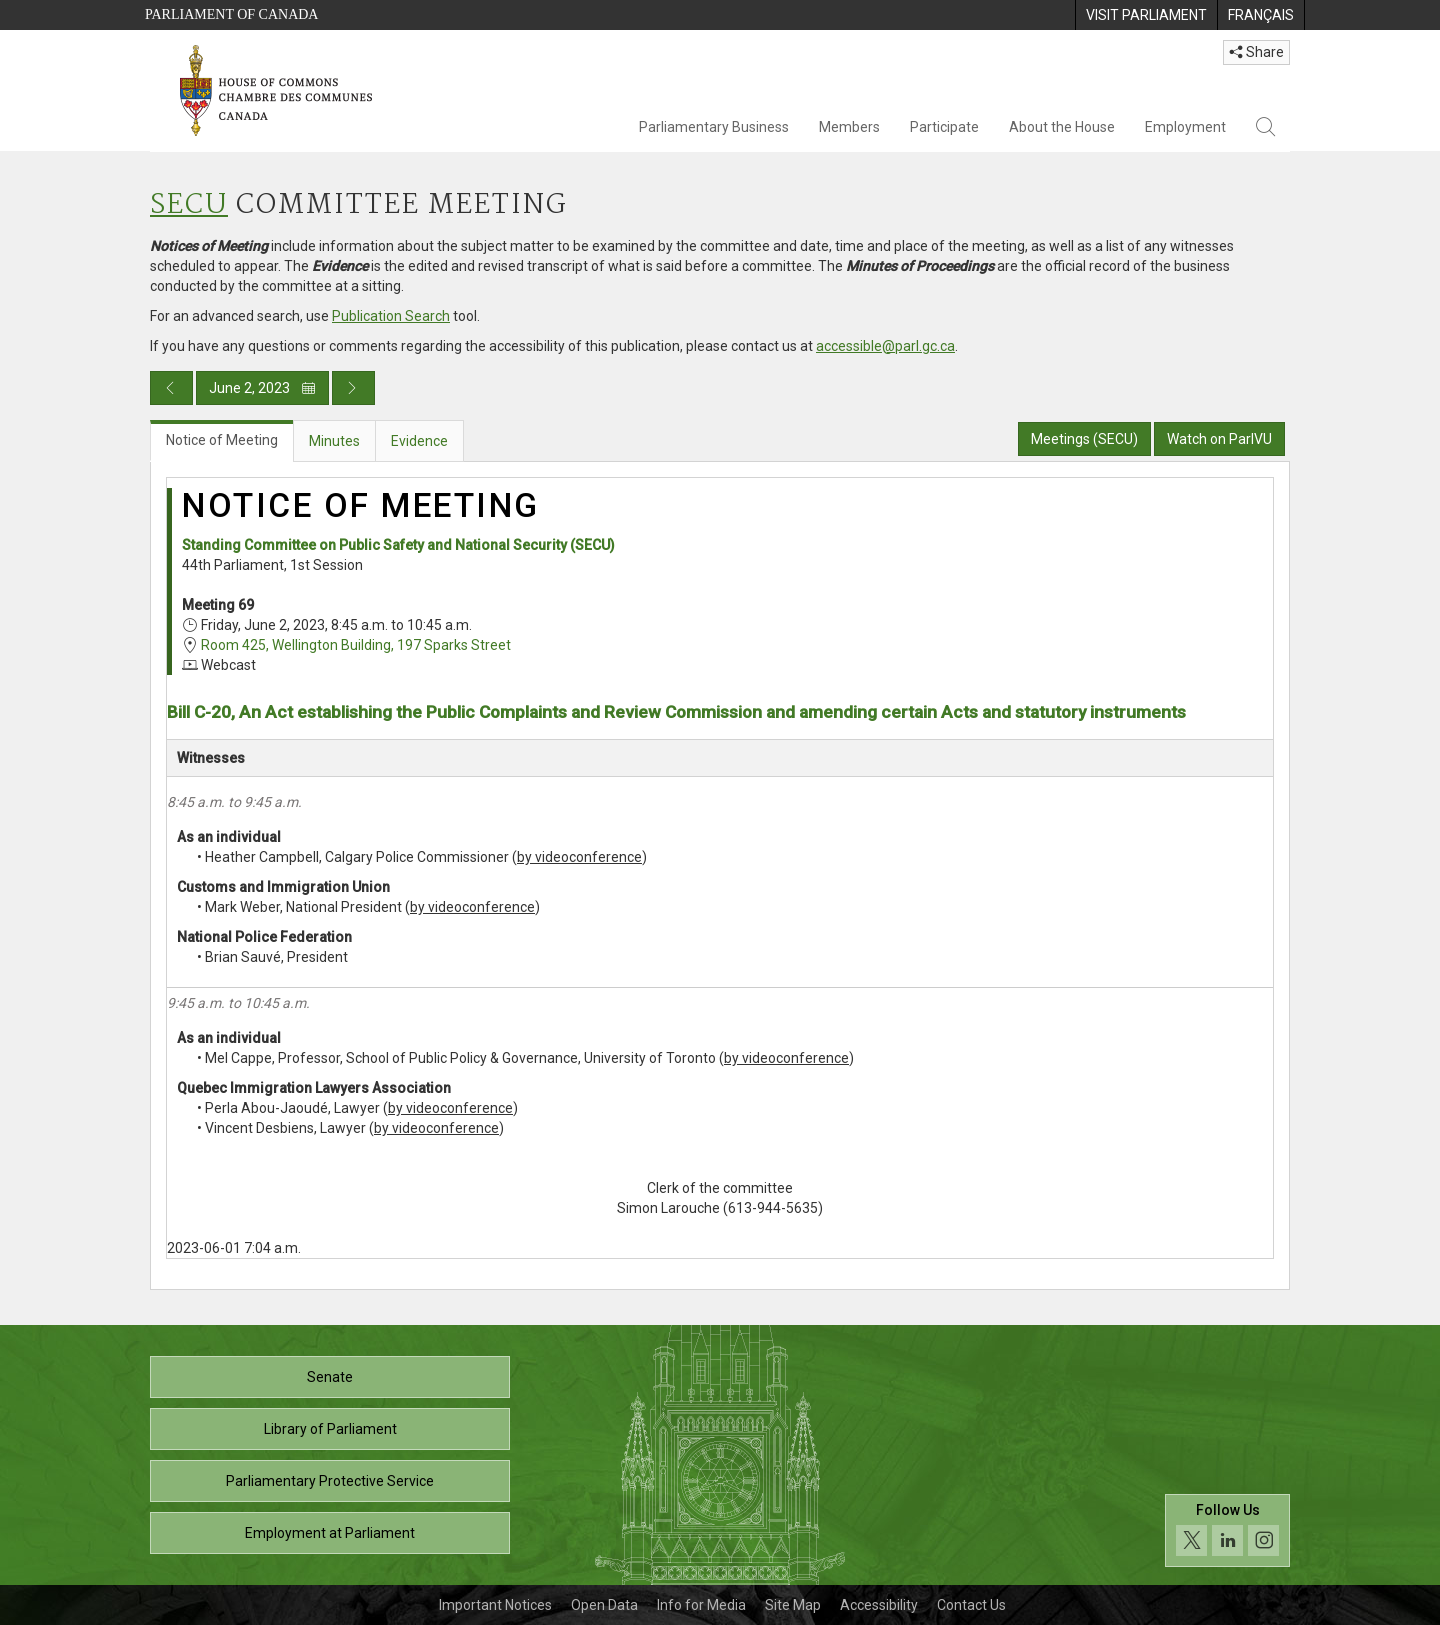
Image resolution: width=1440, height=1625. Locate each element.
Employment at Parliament (330, 1533)
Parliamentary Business (714, 127)
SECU (189, 205)
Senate (330, 1377)
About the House (1062, 127)
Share (1256, 52)
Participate (944, 127)
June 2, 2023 (262, 388)
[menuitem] (1146, 15)
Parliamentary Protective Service (330, 1481)
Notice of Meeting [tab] (222, 440)
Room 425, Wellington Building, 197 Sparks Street (356, 645)
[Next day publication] (353, 388)
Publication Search (391, 316)
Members (849, 127)
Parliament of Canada (231, 14)
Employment (1185, 127)
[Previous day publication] (171, 388)
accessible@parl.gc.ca (885, 346)
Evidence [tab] (419, 441)
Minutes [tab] (334, 441)
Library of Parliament (330, 1429)
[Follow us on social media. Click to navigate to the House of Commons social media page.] (1227, 1530)
